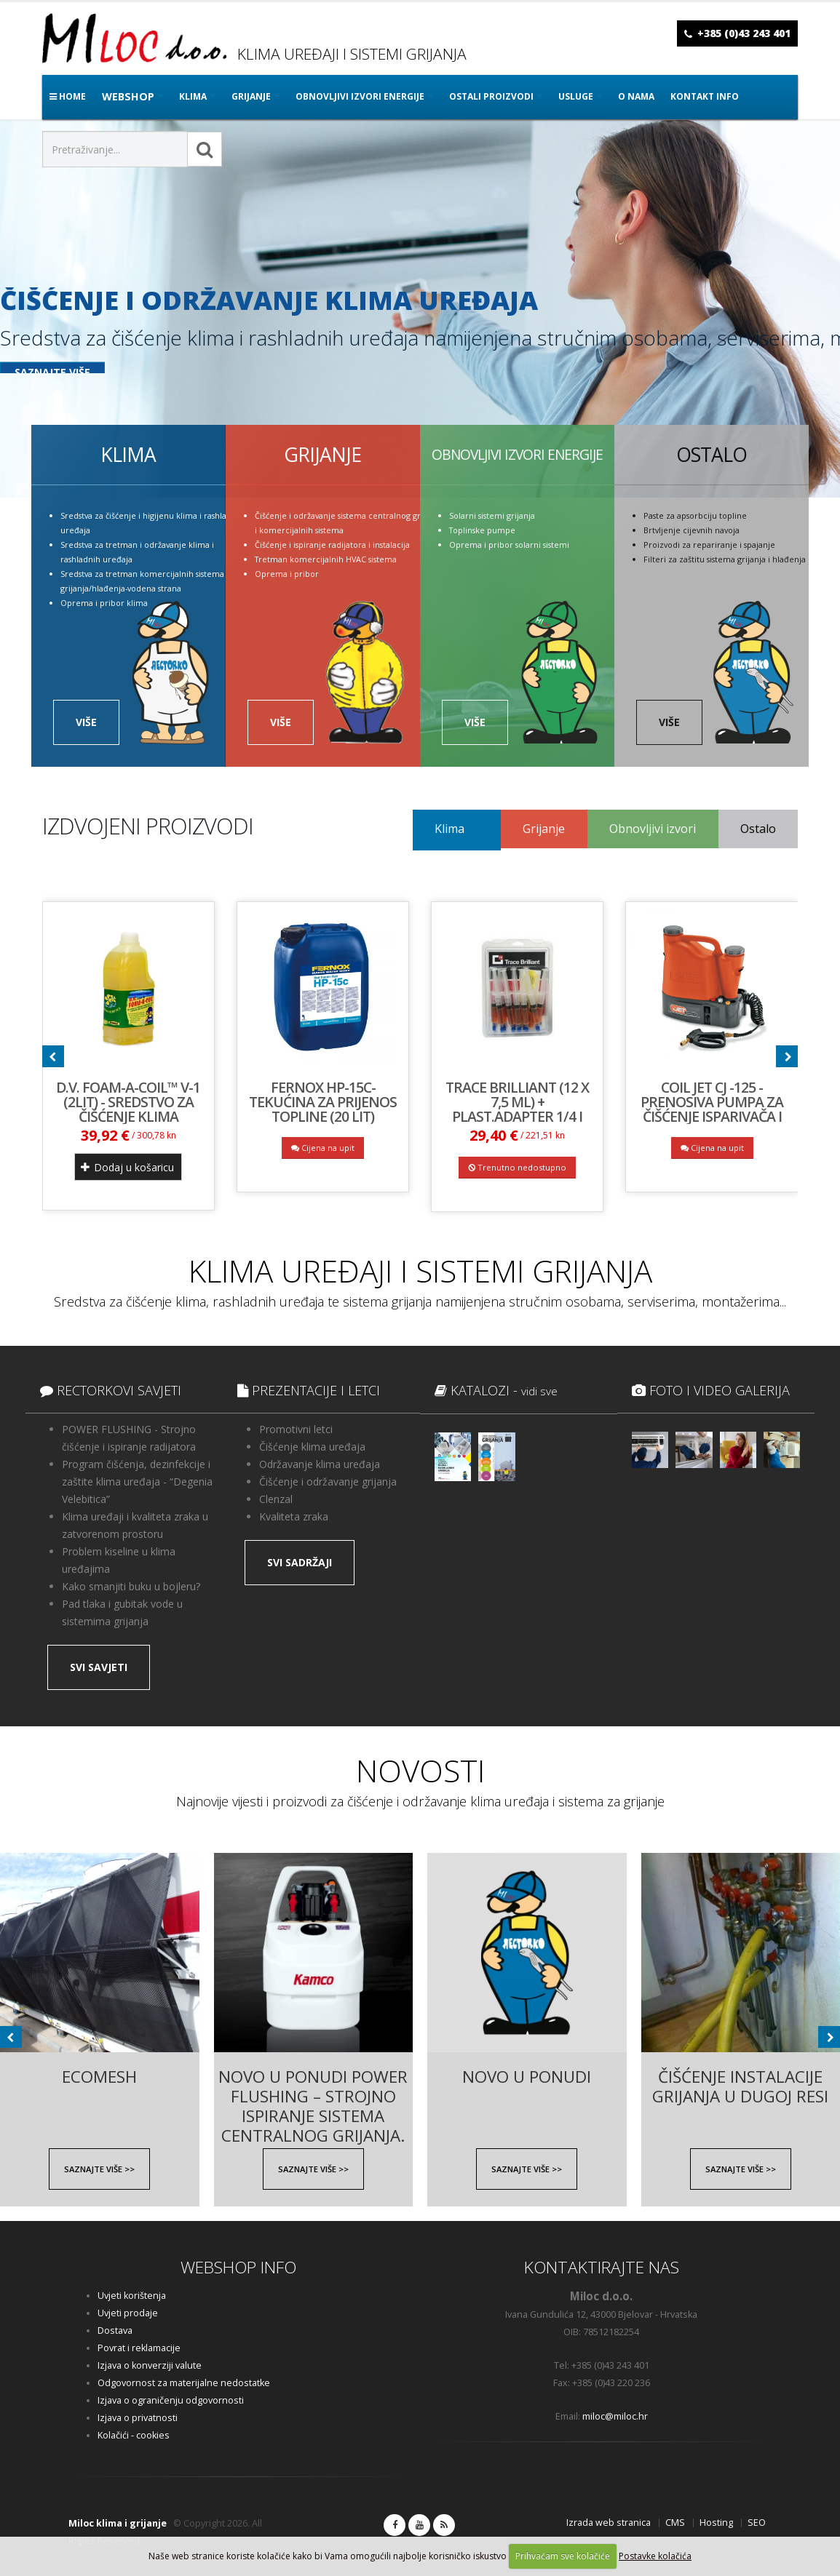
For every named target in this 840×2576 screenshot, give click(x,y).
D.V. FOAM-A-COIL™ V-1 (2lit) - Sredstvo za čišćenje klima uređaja (128, 1109)
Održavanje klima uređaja (319, 1464)
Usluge (575, 96)
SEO (757, 2522)
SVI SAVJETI (98, 1667)
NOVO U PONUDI (526, 2077)
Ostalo (758, 829)
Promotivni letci (296, 1429)
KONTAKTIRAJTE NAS (601, 2267)
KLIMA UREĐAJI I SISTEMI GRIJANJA (420, 1270)
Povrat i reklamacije (139, 2348)
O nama (636, 96)
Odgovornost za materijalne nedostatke (184, 2383)
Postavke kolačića (655, 2556)
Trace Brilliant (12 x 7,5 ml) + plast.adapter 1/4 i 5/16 (517, 1109)
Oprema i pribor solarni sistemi (509, 544)
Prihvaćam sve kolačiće (562, 2556)
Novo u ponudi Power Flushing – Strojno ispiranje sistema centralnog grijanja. (313, 2078)
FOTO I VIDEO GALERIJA (711, 1390)
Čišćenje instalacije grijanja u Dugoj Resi (740, 2078)
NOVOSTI (420, 1770)
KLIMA (193, 96)
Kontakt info (704, 96)
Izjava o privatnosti (138, 2418)
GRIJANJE (251, 96)
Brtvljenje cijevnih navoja (691, 530)
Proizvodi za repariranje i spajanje (709, 544)
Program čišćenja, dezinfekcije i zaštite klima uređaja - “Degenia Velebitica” (137, 1481)
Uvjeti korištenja (132, 2295)
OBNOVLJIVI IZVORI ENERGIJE (360, 96)
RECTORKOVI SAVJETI (110, 1390)
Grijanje (544, 829)
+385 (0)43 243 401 (744, 33)
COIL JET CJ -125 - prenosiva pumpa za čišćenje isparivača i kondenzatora (712, 1109)
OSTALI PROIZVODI (491, 96)
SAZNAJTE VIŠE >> (99, 2169)
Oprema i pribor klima (104, 602)
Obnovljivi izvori (652, 829)
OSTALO (711, 455)
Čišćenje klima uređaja (312, 1447)
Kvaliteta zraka (293, 1516)
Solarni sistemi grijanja (492, 515)
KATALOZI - (496, 1390)
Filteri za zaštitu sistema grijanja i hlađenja (724, 559)
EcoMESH (99, 2077)
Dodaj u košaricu (127, 1167)
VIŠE (86, 722)
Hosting (716, 2522)
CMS (675, 2522)
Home (67, 96)
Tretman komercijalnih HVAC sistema (326, 559)
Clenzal (276, 1499)
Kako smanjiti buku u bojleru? (131, 1586)
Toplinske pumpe (482, 530)
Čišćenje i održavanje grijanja (328, 1481)
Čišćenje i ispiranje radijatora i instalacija (332, 544)
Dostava (115, 2330)
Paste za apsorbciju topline (695, 515)
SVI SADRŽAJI (299, 1562)
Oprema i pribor (287, 573)
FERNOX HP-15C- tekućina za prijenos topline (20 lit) (323, 1101)
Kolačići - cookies (134, 2435)
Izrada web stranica (608, 2522)
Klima (449, 829)
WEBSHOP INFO (238, 2267)
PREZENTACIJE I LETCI (308, 1390)
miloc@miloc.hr (615, 2416)
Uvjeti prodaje (128, 2313)
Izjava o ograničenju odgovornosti (171, 2400)
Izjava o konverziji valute (150, 2365)
